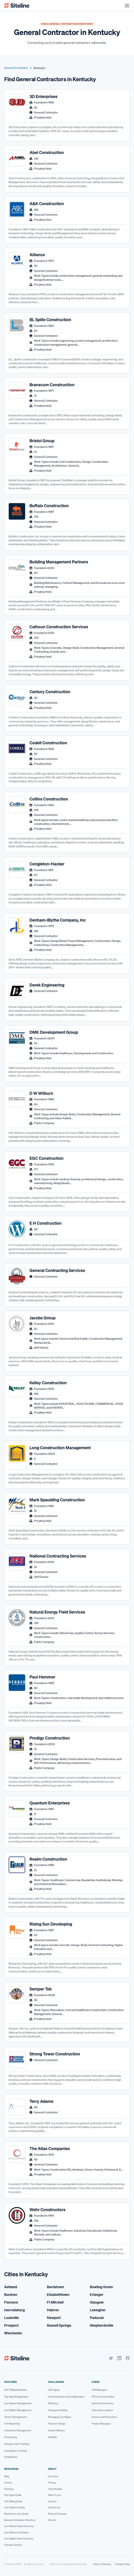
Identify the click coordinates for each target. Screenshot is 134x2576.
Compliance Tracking (15, 2450)
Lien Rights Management (17, 2410)
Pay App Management (16, 2396)
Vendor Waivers (56, 2430)
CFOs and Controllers (103, 2396)
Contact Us (54, 2507)
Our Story (53, 2476)
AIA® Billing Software (15, 2389)
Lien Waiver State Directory (19, 2526)
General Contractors (103, 2403)
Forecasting (10, 2437)
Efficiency (53, 2403)
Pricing (51, 2482)
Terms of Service (102, 2564)
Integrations (10, 2456)
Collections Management (17, 2430)
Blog (6, 2476)
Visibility (52, 2437)
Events (8, 2482)
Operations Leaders (102, 2410)
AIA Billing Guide (13, 2501)
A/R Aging (53, 2389)
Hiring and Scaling (57, 2410)
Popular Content (13, 2544)
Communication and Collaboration (66, 2396)
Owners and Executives (104, 2416)
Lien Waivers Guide (14, 2507)
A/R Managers (99, 2389)
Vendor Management (15, 2416)
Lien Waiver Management (18, 2403)
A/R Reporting (12, 2423)
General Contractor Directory (20, 2520)
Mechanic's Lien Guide (16, 2513)
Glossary (9, 2488)
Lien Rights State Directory (18, 2538)
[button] (126, 5)
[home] (16, 5)
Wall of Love (54, 2495)
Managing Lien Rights (59, 2416)
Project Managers (101, 2423)
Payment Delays (57, 2423)
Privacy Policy (122, 2564)
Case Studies (55, 2488)
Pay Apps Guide (12, 2495)
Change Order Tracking (16, 2443)
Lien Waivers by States (16, 2532)
